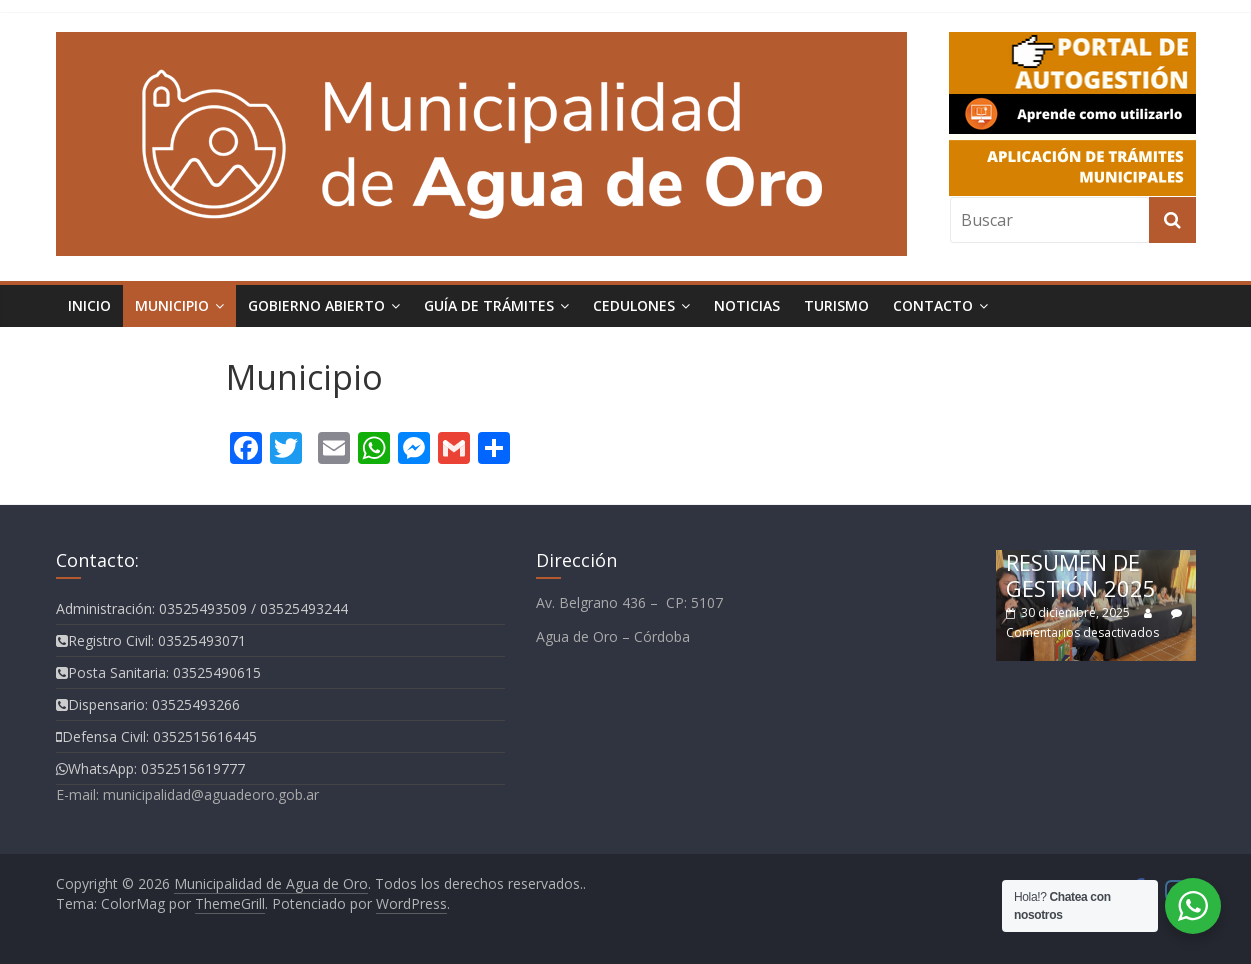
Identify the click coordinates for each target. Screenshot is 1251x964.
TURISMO (836, 305)
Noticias (747, 305)
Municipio (172, 305)
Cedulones (634, 305)
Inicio (89, 305)
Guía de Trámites (489, 305)
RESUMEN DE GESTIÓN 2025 (1081, 575)
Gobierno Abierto (316, 305)
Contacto (933, 305)
